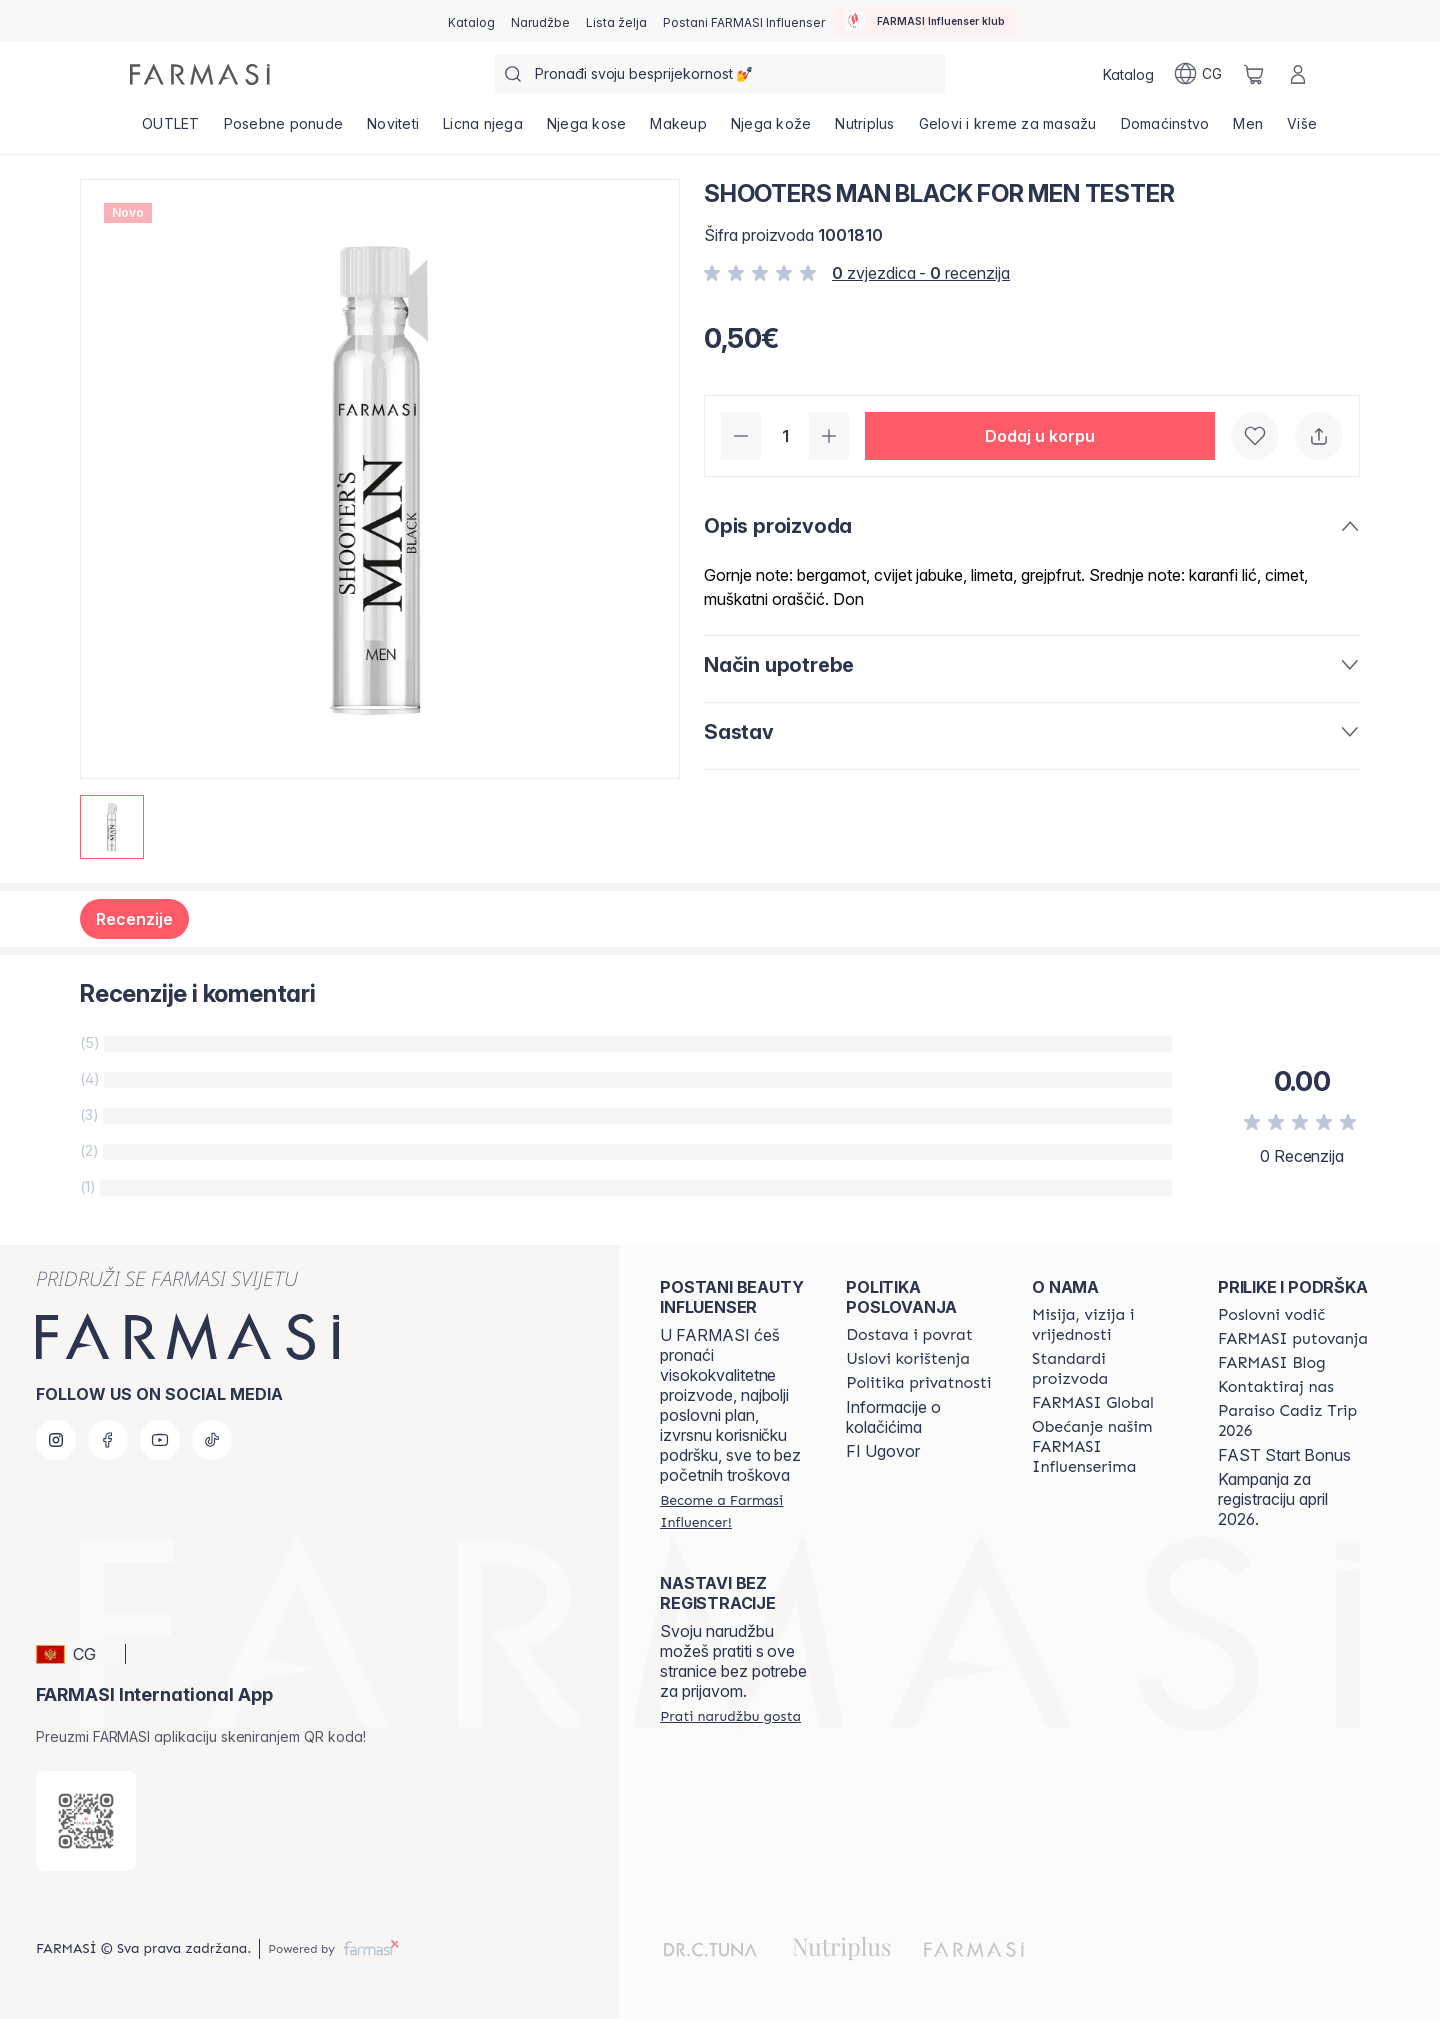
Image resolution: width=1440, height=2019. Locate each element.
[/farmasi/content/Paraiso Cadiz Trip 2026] (1293, 1421)
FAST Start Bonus (1284, 1455)
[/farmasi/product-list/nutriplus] (864, 130)
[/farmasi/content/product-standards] (1107, 1369)
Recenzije (134, 919)
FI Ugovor (883, 1451)
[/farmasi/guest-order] (730, 1716)
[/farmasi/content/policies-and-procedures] (918, 1383)
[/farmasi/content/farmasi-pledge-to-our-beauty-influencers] (1107, 1447)
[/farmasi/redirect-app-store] (86, 1821)
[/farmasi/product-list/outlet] (171, 130)
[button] (1040, 436)
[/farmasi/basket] (1254, 74)
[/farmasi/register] (540, 21)
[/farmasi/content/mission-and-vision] (1107, 1325)
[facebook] (108, 1440)
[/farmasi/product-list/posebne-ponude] (284, 130)
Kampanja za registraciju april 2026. (1273, 1499)
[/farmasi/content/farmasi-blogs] (1272, 1363)
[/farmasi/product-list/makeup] (678, 130)
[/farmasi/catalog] (471, 21)
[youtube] (160, 1440)
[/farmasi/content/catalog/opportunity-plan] (1271, 1315)
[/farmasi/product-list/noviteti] (393, 130)
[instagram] (56, 1440)
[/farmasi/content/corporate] (1093, 1403)
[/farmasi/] (200, 74)
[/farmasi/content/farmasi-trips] (1293, 1339)
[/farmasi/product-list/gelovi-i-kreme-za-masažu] (1008, 130)
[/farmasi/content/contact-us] (1276, 1387)
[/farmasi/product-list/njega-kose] (587, 130)
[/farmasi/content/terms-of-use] (908, 1359)
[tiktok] (212, 1440)
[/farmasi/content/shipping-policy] (909, 1335)
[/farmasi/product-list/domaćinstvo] (1165, 130)
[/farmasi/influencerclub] (925, 21)
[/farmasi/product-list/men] (1248, 130)
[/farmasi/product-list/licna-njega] (483, 130)
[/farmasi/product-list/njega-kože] (771, 130)
